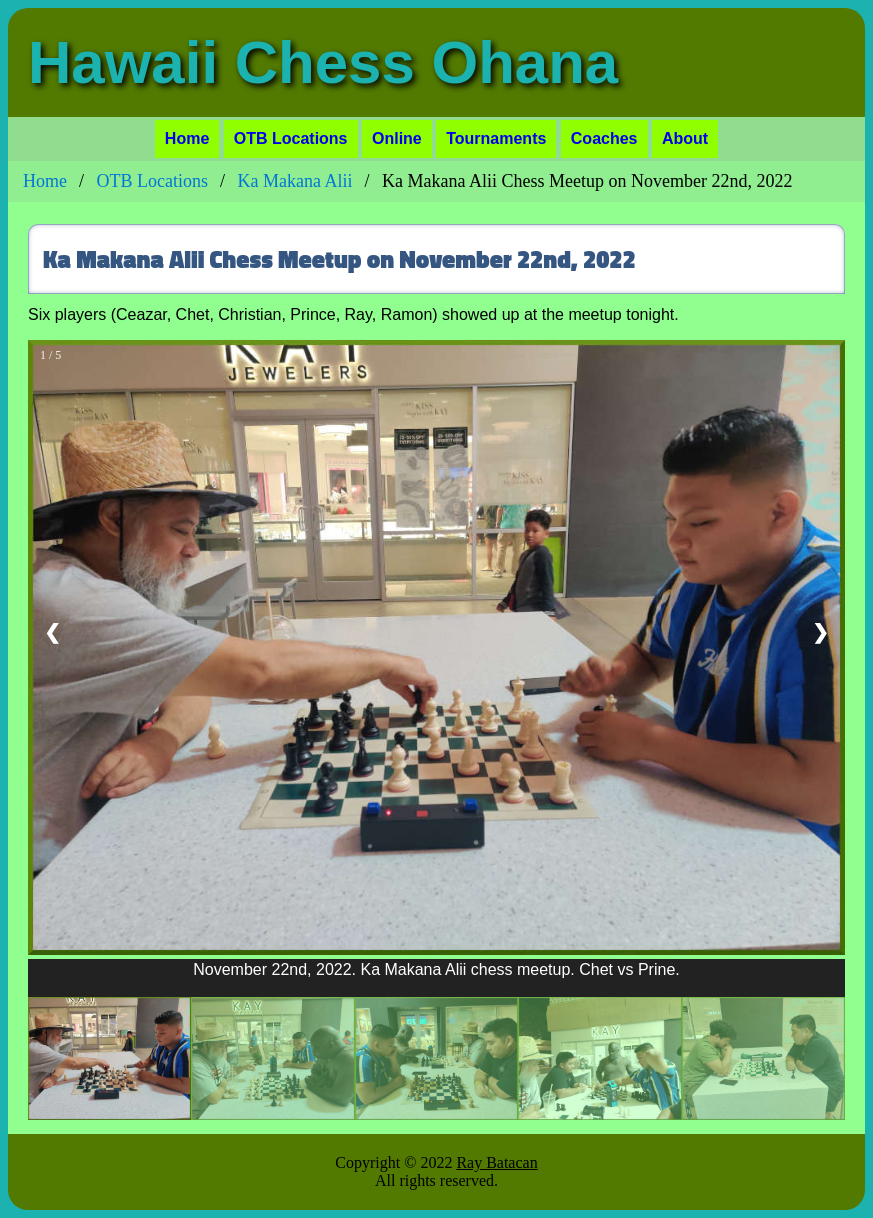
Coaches (604, 138)
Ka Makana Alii (295, 181)
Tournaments (496, 138)
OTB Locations (291, 138)
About (685, 138)
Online (397, 138)
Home (187, 138)
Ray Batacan (496, 1162)
